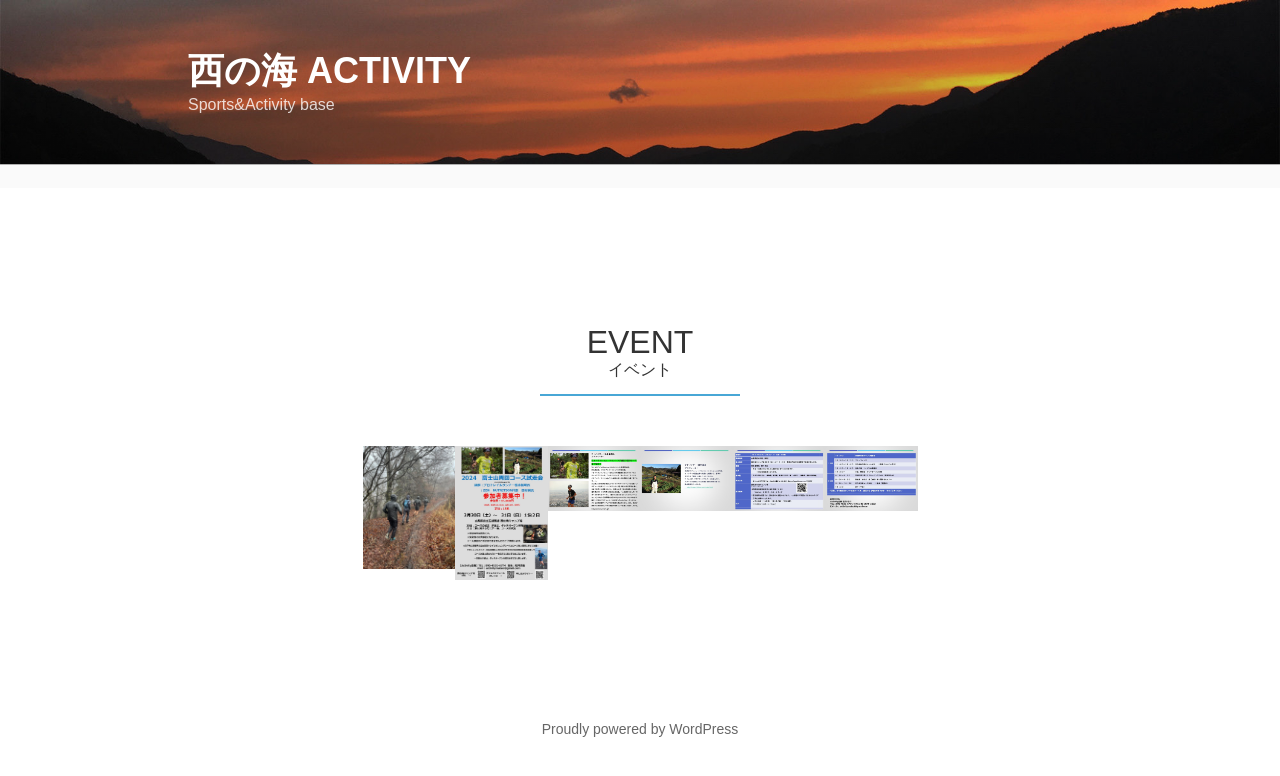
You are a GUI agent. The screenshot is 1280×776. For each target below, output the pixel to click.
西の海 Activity (329, 70)
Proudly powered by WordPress (640, 729)
